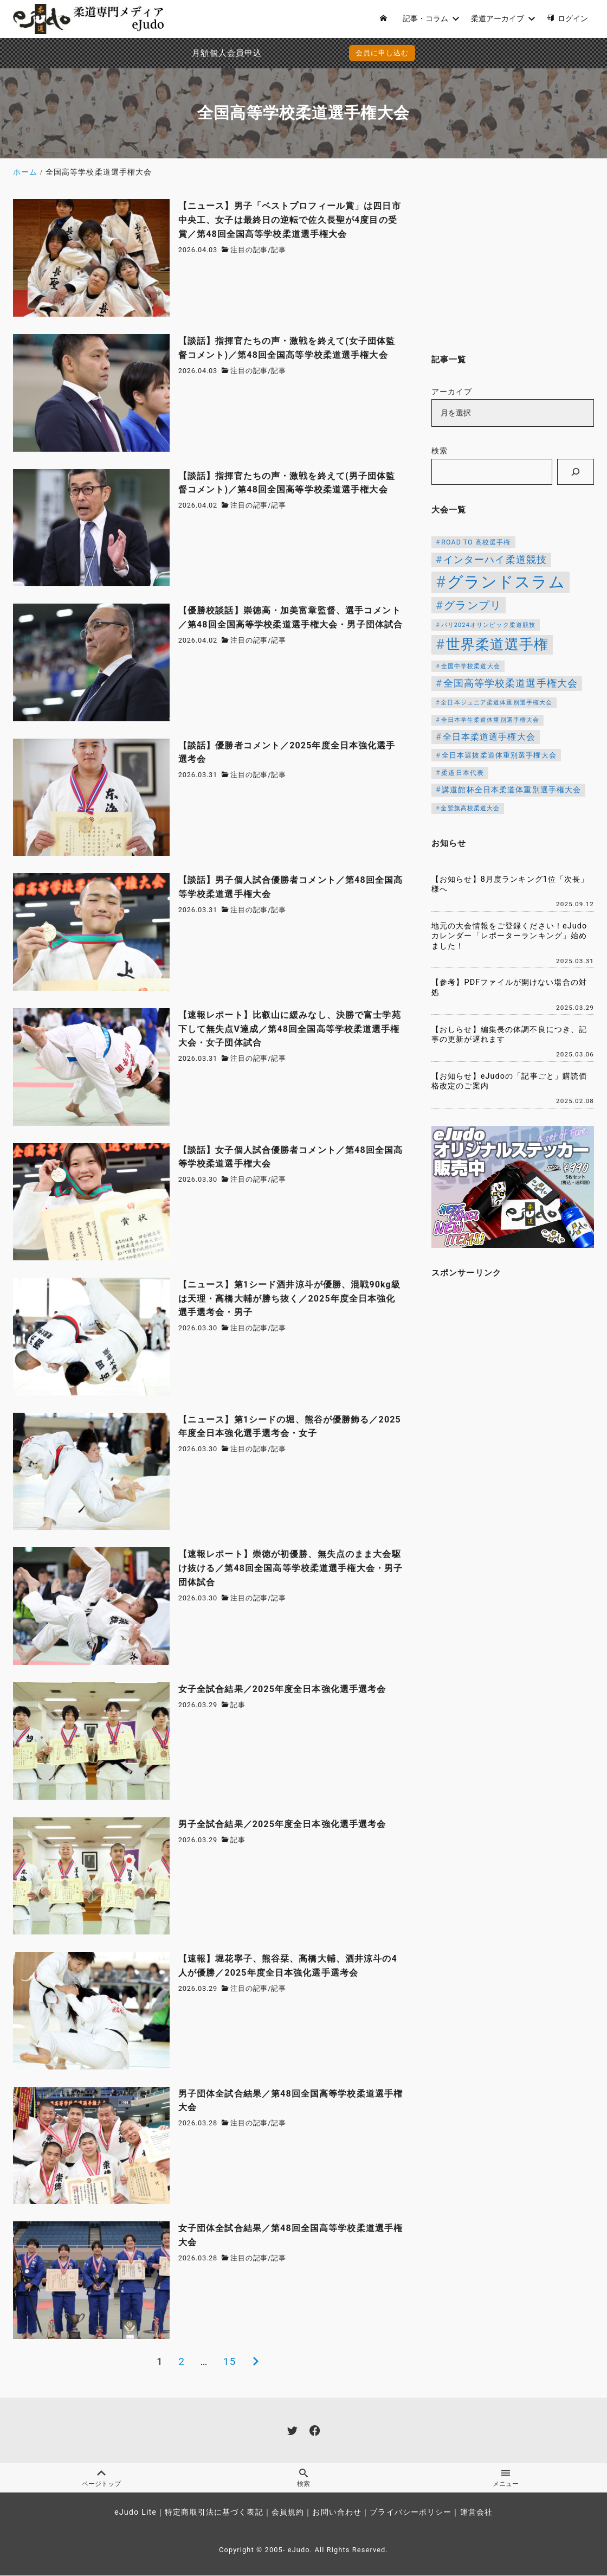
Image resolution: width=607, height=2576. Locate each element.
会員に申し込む (306, 53)
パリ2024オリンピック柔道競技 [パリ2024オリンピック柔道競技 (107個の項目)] (488, 625)
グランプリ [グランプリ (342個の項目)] (472, 605)
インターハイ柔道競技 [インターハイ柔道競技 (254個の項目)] (495, 559)
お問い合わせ (336, 2512)
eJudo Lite (135, 2512)
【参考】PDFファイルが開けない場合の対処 (509, 987)
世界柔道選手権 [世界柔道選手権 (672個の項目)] (497, 644)
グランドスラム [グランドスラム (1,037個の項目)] (506, 582)
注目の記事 (249, 250)
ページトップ (101, 2478)
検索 (439, 451)
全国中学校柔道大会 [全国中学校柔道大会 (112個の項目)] (470, 666)
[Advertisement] (512, 267)
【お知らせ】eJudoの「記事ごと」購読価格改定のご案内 (509, 1081)
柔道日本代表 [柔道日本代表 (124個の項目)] (462, 773)
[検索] (575, 472)
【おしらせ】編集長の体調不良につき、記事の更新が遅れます (509, 1035)
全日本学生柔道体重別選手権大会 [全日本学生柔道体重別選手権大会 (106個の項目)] (490, 719)
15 (229, 2361)
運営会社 (476, 2512)
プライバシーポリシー (410, 2512)
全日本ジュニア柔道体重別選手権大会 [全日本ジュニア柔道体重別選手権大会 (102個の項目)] (496, 702)
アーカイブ (452, 391)
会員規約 (288, 2512)
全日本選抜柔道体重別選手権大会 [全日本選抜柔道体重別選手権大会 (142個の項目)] (499, 755)
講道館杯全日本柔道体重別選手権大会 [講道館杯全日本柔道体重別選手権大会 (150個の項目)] (511, 789)
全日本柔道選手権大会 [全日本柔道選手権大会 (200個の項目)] (489, 737)
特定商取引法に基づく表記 (214, 2512)
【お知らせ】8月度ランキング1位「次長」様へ (510, 884)
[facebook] (314, 2430)
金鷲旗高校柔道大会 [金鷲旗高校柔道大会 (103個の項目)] (470, 808)
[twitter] (292, 2430)
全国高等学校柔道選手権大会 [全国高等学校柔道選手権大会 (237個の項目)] (510, 683)
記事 (278, 250)
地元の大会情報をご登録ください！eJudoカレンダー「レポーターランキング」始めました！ (509, 936)
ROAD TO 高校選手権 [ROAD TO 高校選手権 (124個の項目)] (476, 542)
